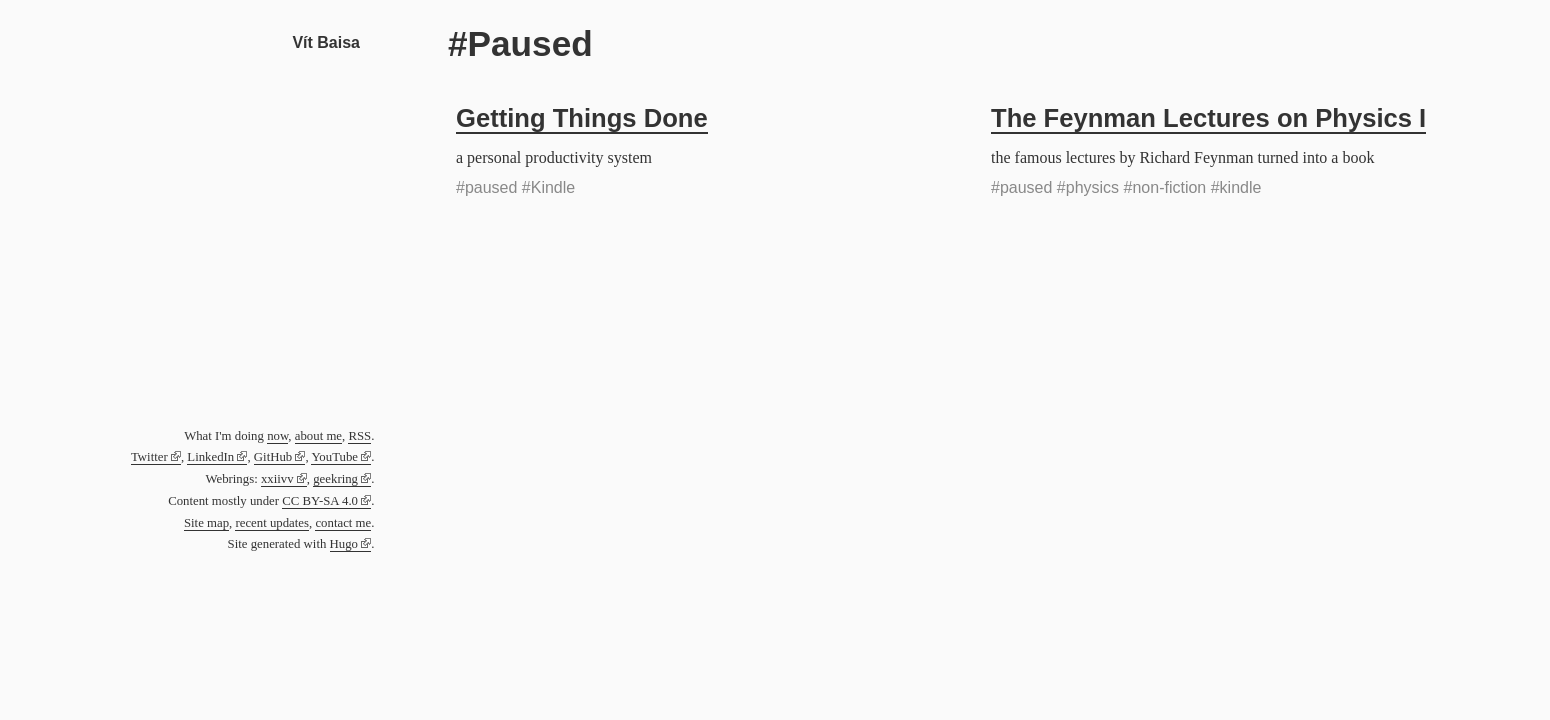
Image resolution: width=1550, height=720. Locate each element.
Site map (206, 523)
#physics (1088, 187)
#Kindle (548, 187)
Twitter (149, 457)
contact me (343, 523)
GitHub (273, 457)
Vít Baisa (326, 42)
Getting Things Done (582, 118)
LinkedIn (210, 457)
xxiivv (277, 479)
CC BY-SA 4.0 (320, 501)
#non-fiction (1165, 187)
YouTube (334, 457)
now (277, 436)
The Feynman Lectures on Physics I (1208, 118)
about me (318, 436)
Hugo (344, 544)
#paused (486, 187)
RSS (359, 436)
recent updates (272, 523)
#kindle (1236, 187)
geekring (335, 479)
